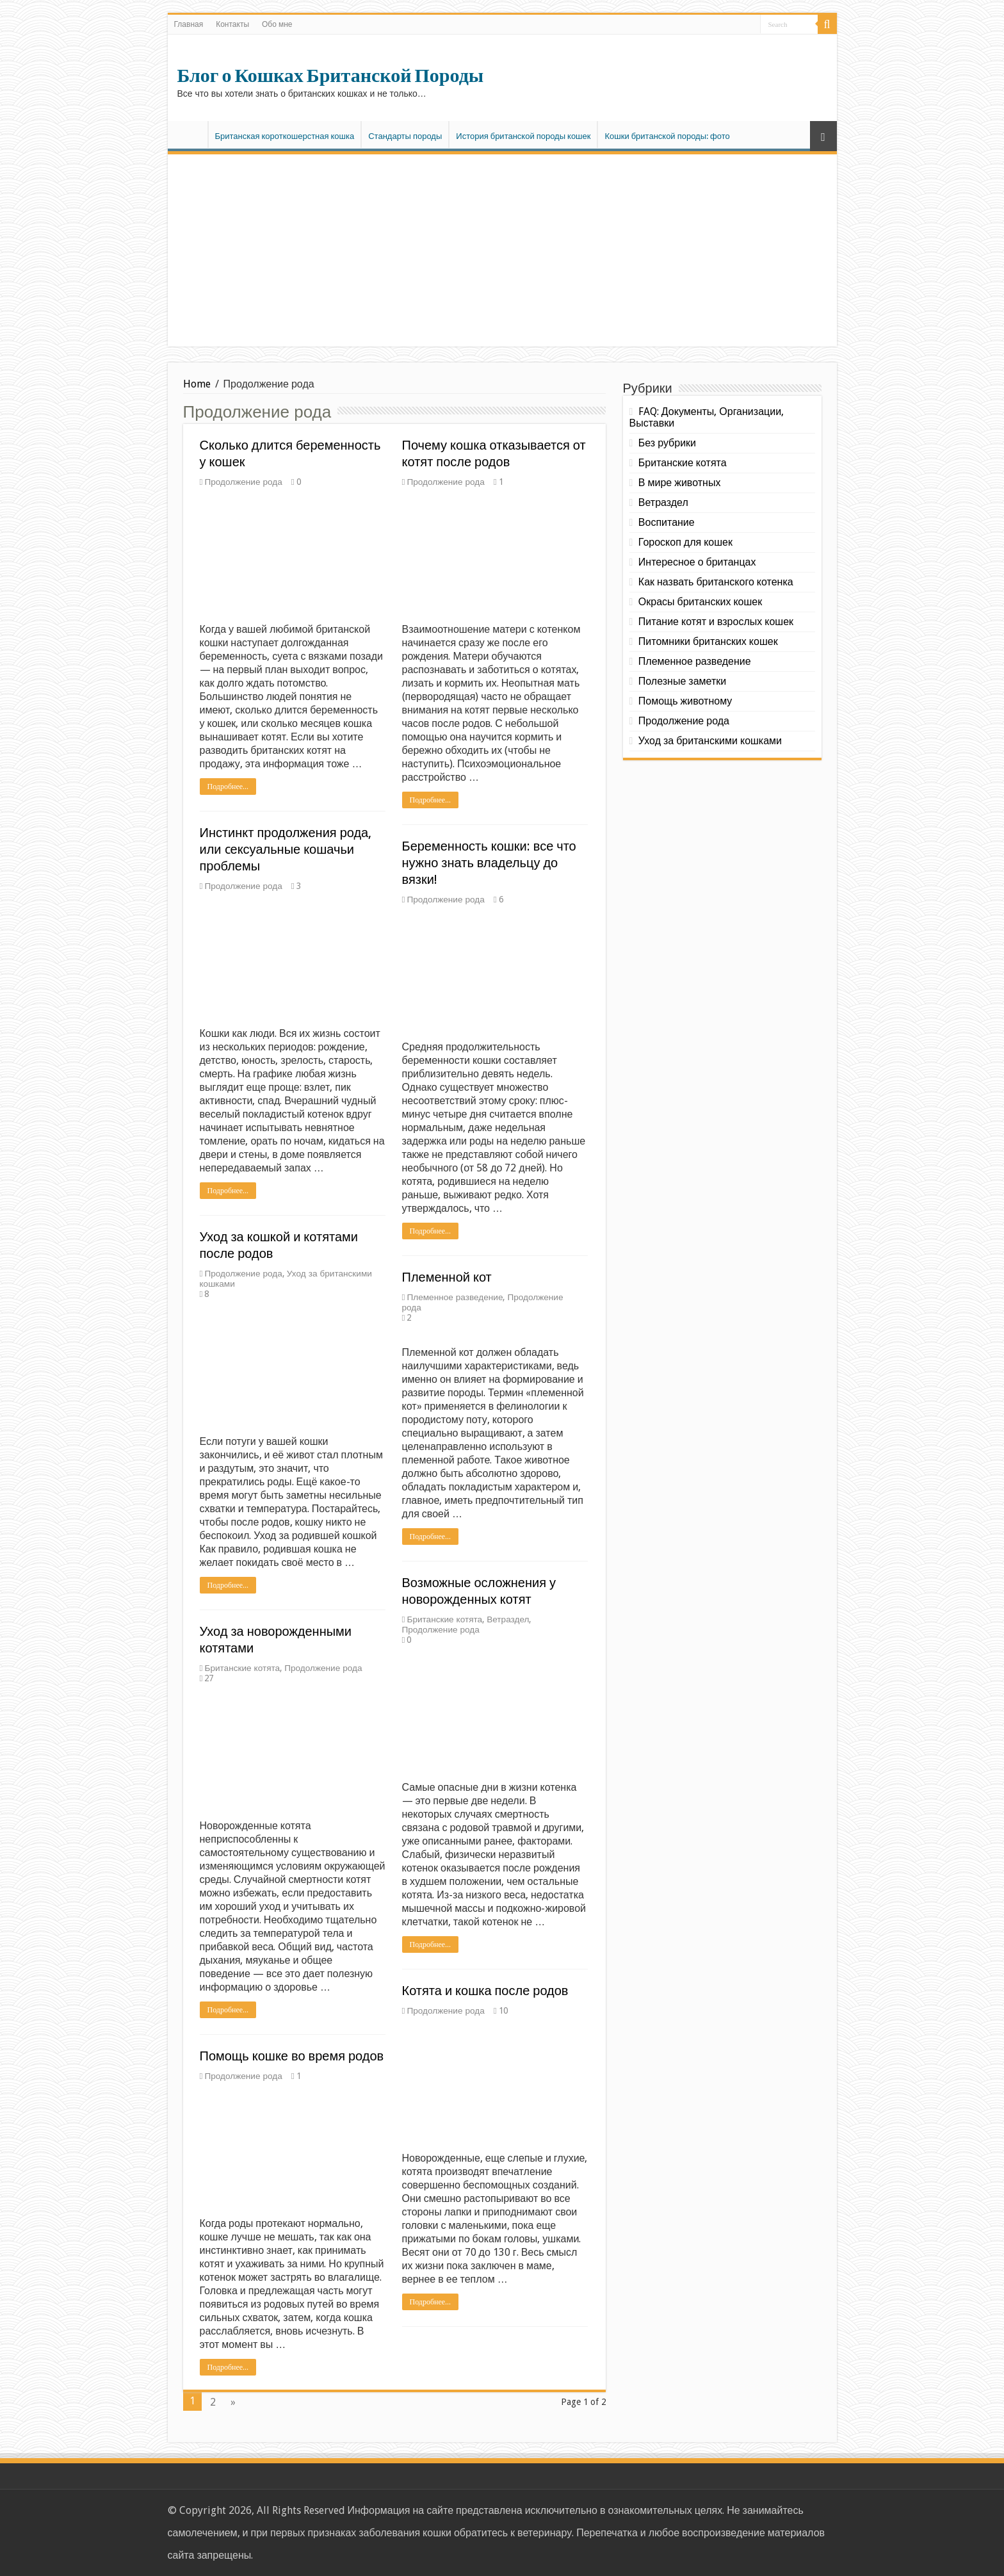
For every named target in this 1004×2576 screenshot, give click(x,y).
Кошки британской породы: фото (666, 136)
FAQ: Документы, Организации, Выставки (706, 417)
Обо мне (277, 24)
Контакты (232, 24)
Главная (189, 24)
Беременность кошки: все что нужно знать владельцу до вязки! (489, 862)
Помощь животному (685, 701)
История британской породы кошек (523, 136)
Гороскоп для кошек (685, 542)
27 (208, 1678)
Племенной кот (447, 1277)
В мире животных (679, 483)
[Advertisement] (502, 250)
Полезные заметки (682, 681)
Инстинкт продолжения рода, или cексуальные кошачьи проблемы (286, 849)
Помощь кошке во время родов (292, 2056)
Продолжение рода (243, 482)
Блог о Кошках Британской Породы (330, 75)
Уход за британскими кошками (710, 741)
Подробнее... (228, 786)
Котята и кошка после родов (485, 1990)
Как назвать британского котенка (715, 582)
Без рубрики (667, 443)
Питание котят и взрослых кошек (715, 621)
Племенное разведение (455, 1297)
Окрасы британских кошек (700, 602)
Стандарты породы (405, 136)
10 (503, 2010)
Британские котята (444, 1619)
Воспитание (666, 522)
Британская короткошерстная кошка (285, 136)
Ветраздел (508, 1619)
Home (197, 384)
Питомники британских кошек (708, 641)
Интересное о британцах (697, 562)
